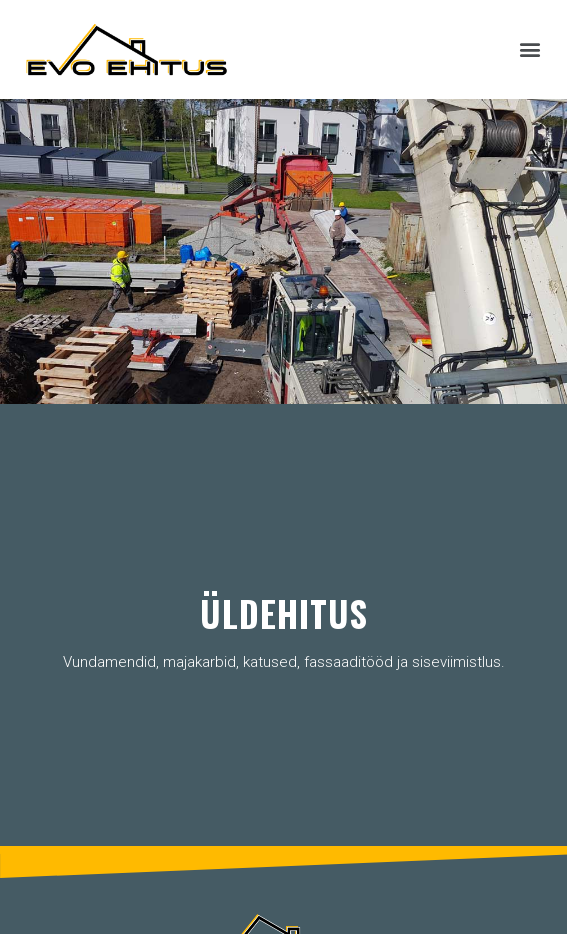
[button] (530, 49)
